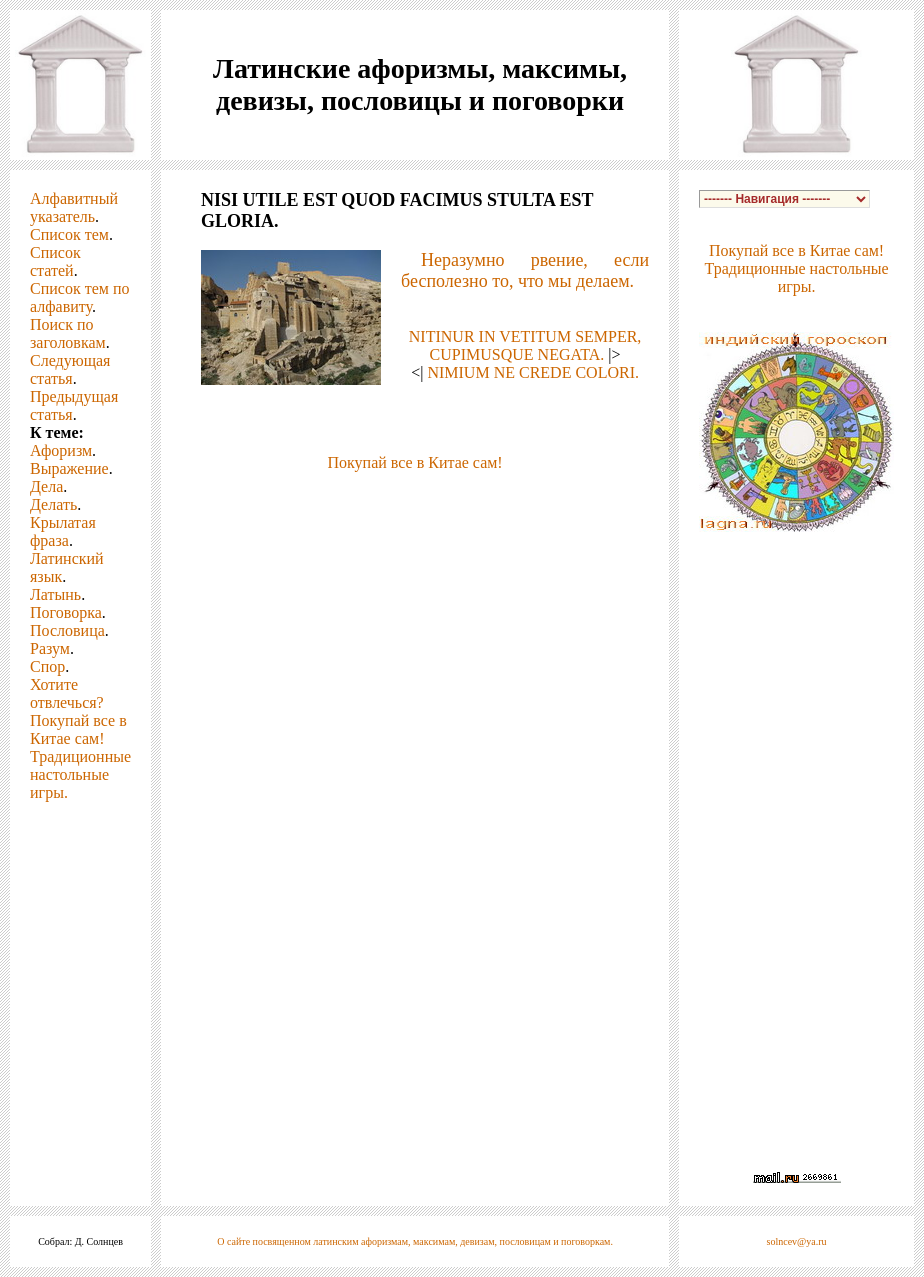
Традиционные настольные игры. (80, 774)
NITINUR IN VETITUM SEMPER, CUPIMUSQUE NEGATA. (525, 345)
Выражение (69, 468)
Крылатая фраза (63, 531)
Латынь (55, 594)
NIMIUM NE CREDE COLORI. (533, 372)
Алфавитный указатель (74, 207)
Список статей (55, 261)
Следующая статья (70, 369)
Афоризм (61, 450)
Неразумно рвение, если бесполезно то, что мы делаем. (525, 270)
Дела (46, 486)
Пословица (67, 630)
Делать (53, 504)
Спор (47, 666)
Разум (50, 648)
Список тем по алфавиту (79, 297)
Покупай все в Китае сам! (78, 729)
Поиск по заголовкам (68, 333)
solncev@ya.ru (797, 1241)
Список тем (69, 234)
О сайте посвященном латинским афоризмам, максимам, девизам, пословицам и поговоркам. (415, 1241)
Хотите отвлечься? (67, 693)
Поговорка (66, 612)
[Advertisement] (415, 502)
